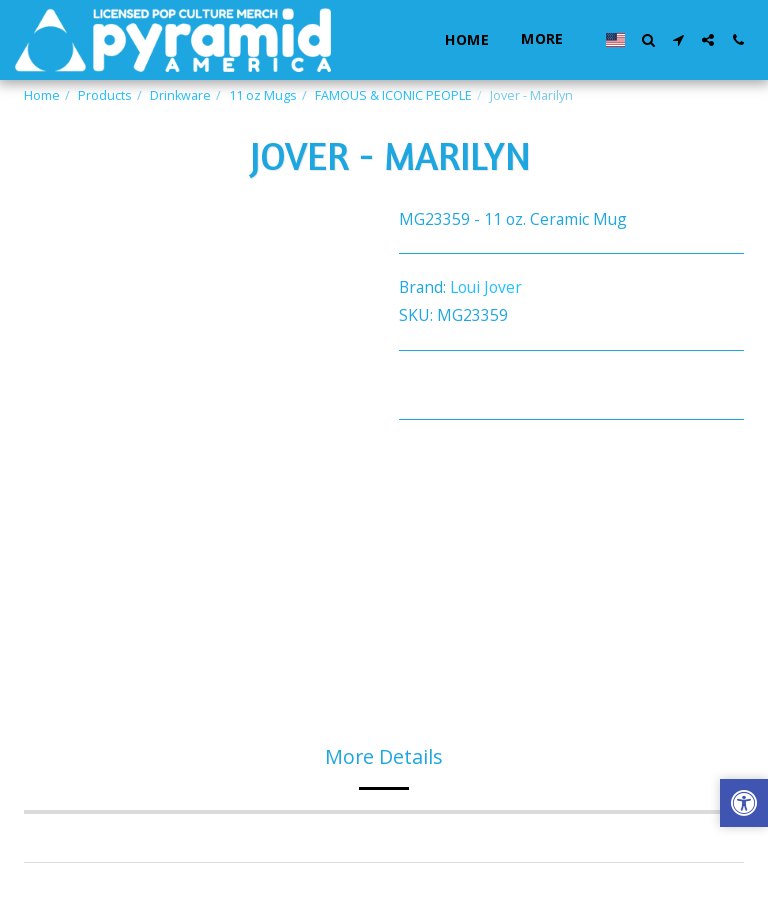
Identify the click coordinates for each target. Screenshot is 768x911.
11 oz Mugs (263, 95)
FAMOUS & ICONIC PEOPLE (393, 95)
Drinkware (180, 95)
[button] (648, 40)
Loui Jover (486, 287)
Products (105, 95)
